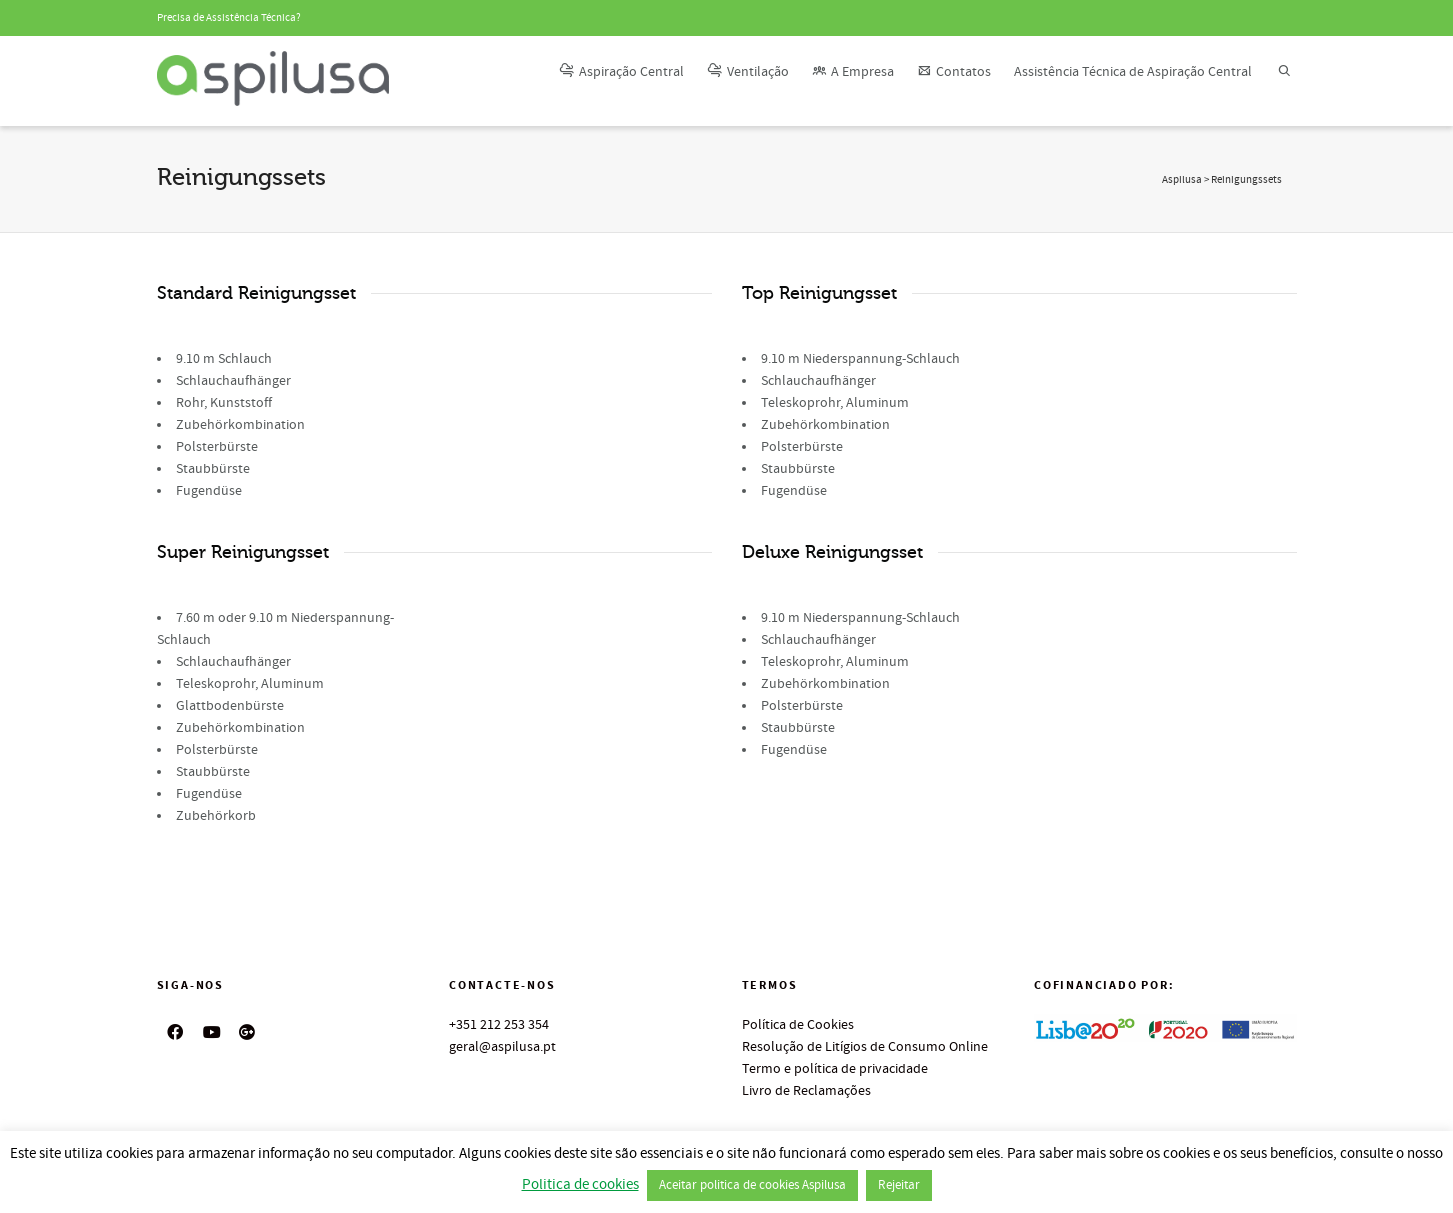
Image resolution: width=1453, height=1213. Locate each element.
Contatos (954, 71)
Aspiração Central (621, 71)
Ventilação (748, 71)
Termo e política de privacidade (835, 1069)
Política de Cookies (798, 1025)
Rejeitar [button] (899, 1185)
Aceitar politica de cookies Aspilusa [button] (752, 1185)
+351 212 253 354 (499, 1025)
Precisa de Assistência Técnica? (229, 18)
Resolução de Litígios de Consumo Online (865, 1047)
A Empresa (853, 71)
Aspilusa (1182, 180)
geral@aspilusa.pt (502, 1047)
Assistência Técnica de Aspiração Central (1133, 72)
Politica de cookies (580, 1184)
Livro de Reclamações (806, 1091)
